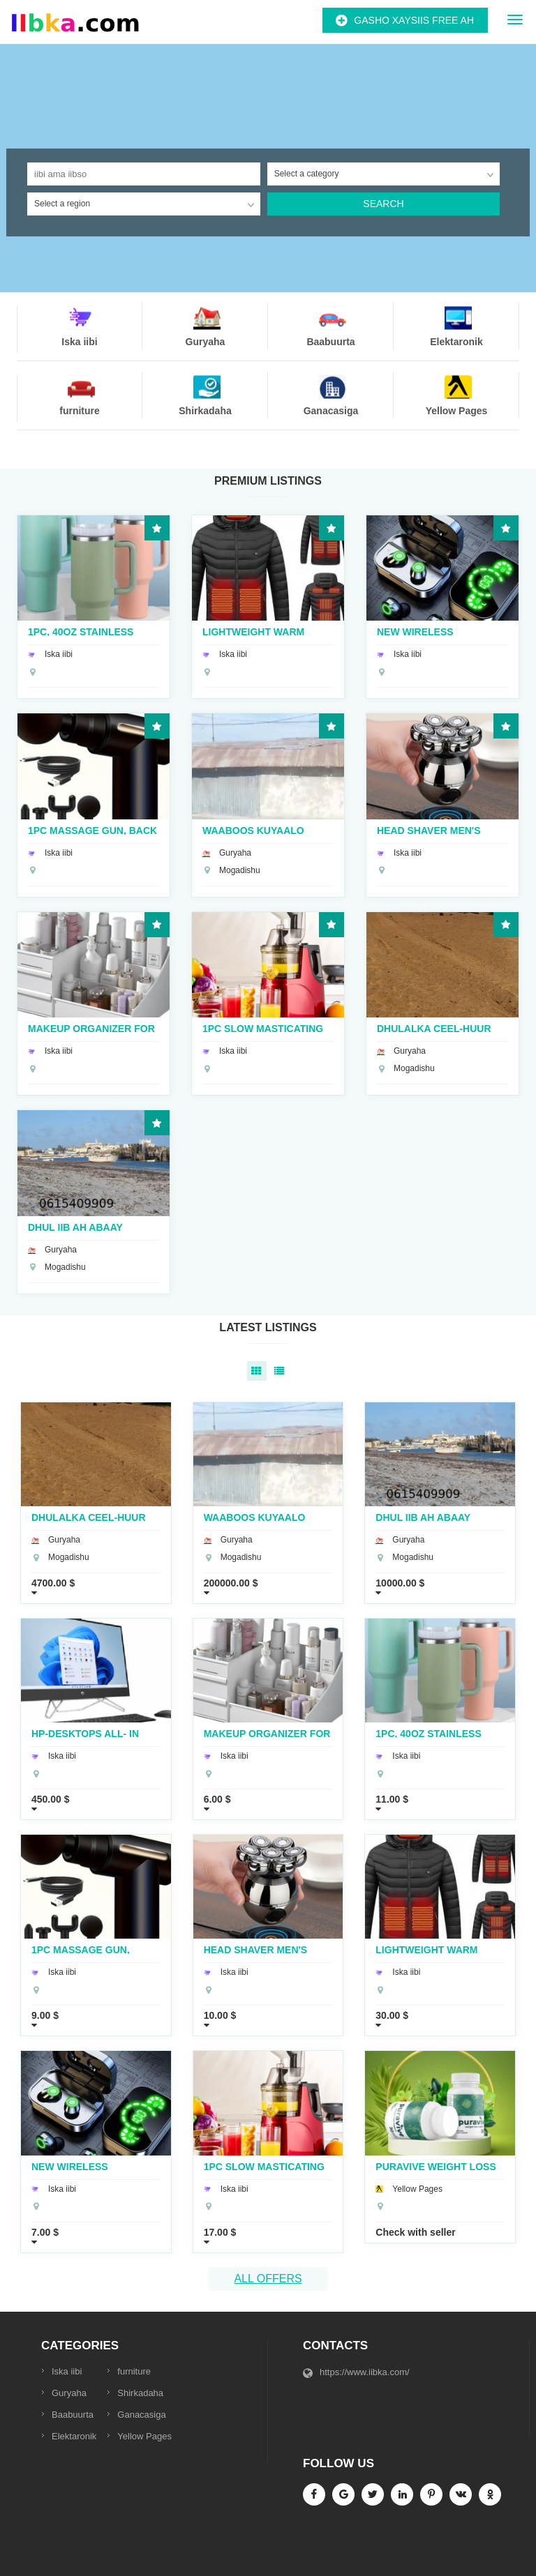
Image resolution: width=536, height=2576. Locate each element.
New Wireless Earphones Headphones (415, 631)
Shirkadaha (140, 2393)
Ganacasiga (141, 2414)
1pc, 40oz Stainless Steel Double (80, 631)
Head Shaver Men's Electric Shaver (429, 830)
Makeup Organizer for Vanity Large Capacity (91, 1028)
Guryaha (69, 2393)
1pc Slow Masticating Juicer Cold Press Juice (262, 1028)
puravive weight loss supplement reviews (435, 2166)
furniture (134, 2371)
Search (383, 203)
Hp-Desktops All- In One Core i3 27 (85, 1733)
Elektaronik (74, 2436)
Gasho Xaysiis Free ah (414, 20)
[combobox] (383, 173)
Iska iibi (67, 2371)
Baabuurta (73, 2414)
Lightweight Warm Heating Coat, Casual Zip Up (261, 631)
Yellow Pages (144, 2436)
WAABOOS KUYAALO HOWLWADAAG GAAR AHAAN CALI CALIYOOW (261, 830)
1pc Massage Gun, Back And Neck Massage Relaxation (92, 830)
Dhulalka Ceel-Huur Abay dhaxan (434, 1028)
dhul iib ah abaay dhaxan (75, 1227)
